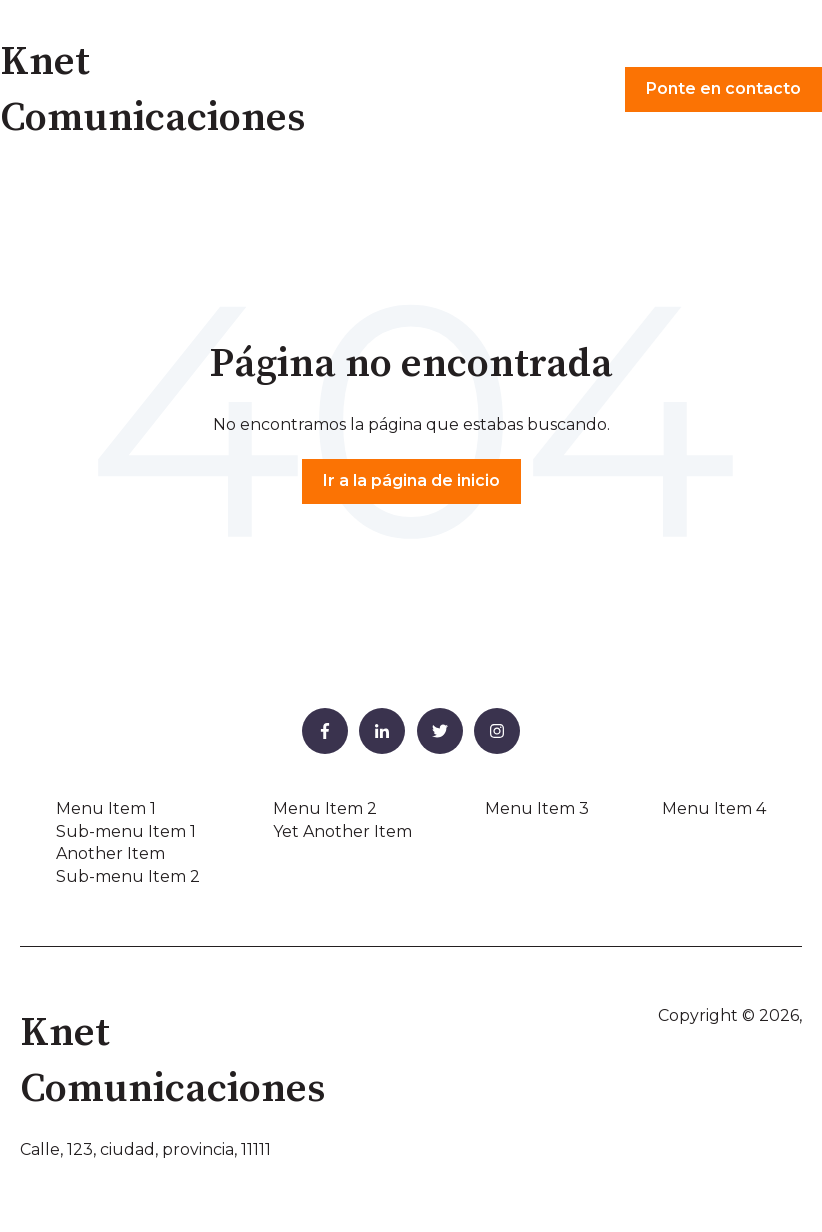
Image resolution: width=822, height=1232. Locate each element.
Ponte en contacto (723, 88)
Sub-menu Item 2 (128, 876)
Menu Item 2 (325, 808)
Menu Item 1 (106, 808)
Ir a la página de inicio (411, 480)
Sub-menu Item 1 (126, 831)
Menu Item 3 (537, 808)
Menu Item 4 (714, 808)
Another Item (110, 853)
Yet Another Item (342, 831)
